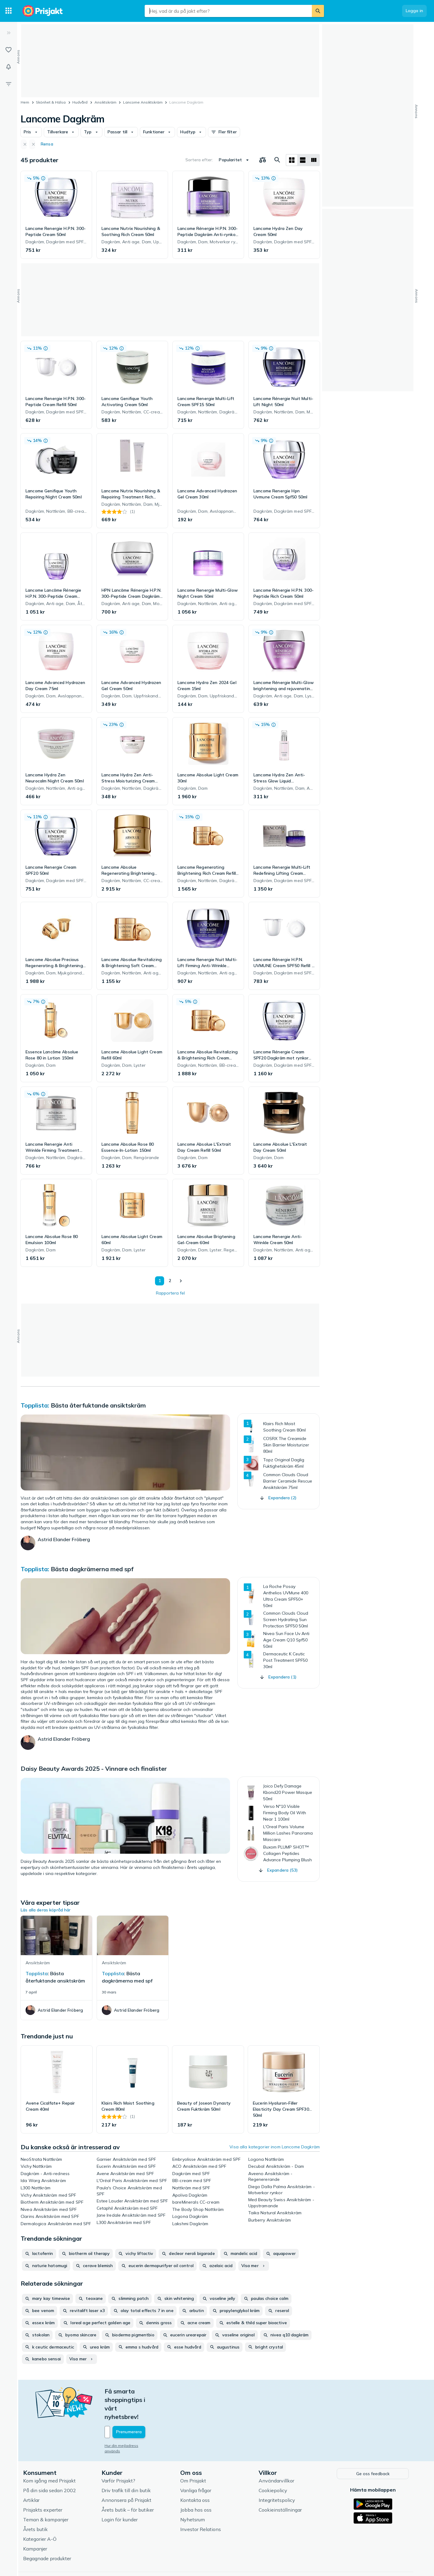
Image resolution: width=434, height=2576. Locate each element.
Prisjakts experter (44, 2484)
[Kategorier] (8, 11)
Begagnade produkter (48, 2532)
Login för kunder (121, 2493)
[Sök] (318, 11)
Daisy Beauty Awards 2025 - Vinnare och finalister (94, 1768)
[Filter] (8, 84)
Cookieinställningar (281, 2484)
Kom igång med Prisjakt (50, 2454)
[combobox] (228, 11)
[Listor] (8, 50)
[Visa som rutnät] (291, 160)
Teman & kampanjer (47, 2493)
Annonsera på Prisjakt (128, 2474)
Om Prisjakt (194, 2454)
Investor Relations (201, 2503)
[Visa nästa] (180, 1280)
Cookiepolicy (274, 2464)
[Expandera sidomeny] (8, 33)
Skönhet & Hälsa (51, 102)
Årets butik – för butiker (129, 2484)
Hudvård (80, 102)
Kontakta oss (196, 2474)
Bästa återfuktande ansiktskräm (98, 1405)
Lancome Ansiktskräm (143, 102)
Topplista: (36, 1405)
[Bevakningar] (8, 67)
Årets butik (36, 2503)
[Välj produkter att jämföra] (263, 160)
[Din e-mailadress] (146, 2406)
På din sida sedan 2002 (50, 2464)
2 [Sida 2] (168, 1280)
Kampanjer (36, 2523)
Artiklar (32, 2474)
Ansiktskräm (105, 102)
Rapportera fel (170, 1293)
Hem (25, 102)
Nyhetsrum (193, 2493)
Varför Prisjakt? (119, 2454)
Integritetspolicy (278, 2474)
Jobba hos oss (197, 2484)
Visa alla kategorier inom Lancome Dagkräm (274, 2147)
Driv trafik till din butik (127, 2464)
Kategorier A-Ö (41, 2513)
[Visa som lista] (302, 160)
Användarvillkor (277, 2454)
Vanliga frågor (196, 2464)
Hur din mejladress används (131, 2420)
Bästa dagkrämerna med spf (92, 1569)
